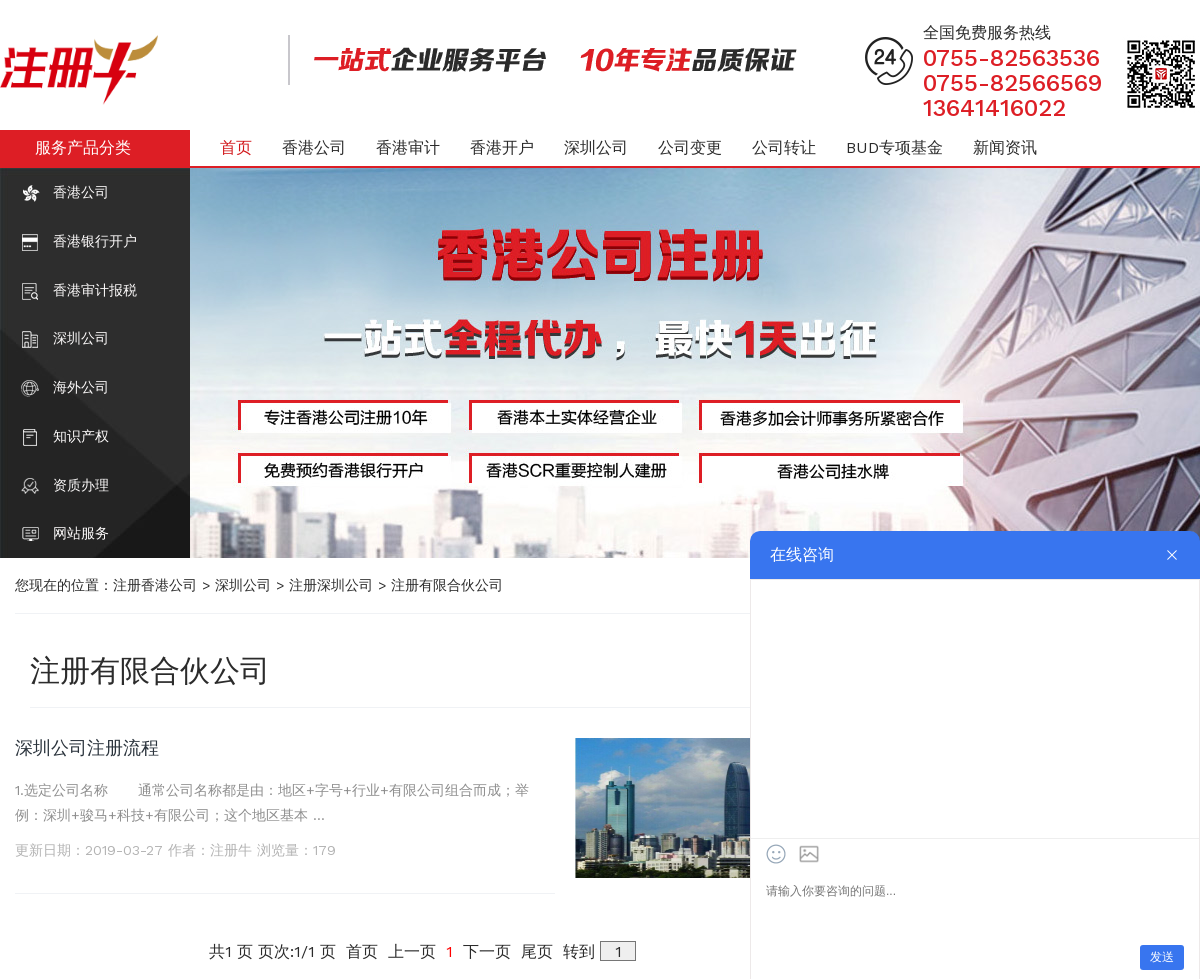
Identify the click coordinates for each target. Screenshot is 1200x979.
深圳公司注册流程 (87, 747)
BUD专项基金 (894, 147)
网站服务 (81, 533)
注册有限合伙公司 (447, 585)
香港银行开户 (95, 241)
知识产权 (81, 436)
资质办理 (81, 485)
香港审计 (408, 147)
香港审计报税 (95, 290)
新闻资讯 (1005, 147)
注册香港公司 (155, 585)
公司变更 (690, 147)
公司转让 (784, 147)
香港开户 (502, 147)
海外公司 (81, 387)
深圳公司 (81, 338)
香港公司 (81, 192)
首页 (236, 147)
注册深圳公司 (331, 585)
